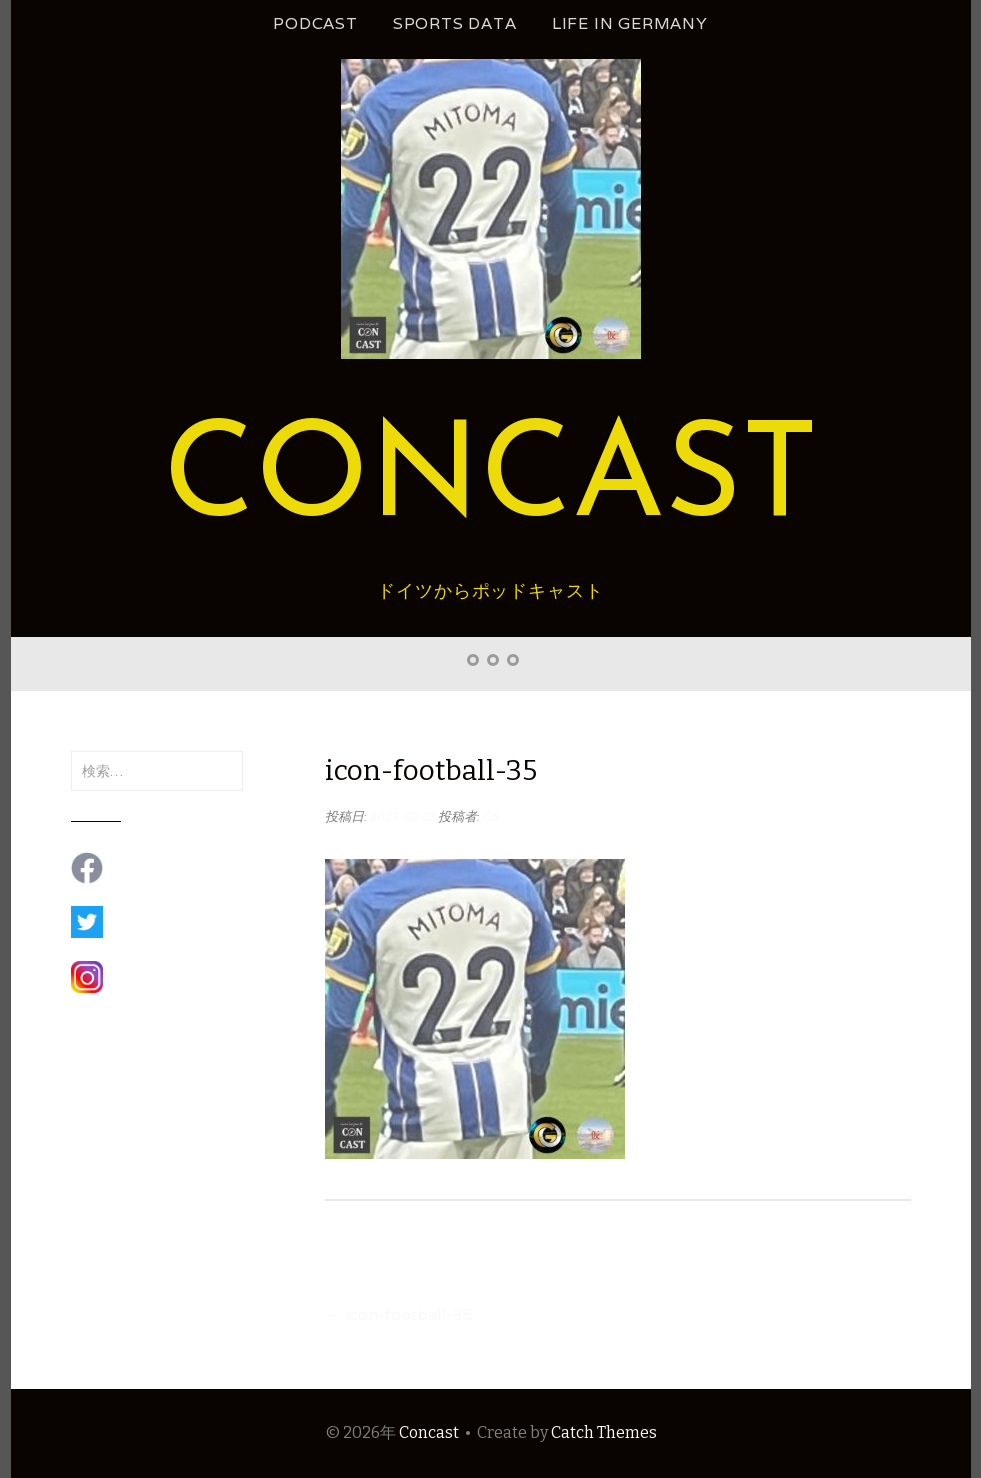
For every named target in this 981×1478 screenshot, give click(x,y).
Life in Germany (630, 23)
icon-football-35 (399, 1314)
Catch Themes (604, 1432)
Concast (491, 481)
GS (491, 816)
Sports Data (455, 23)
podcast (315, 23)
